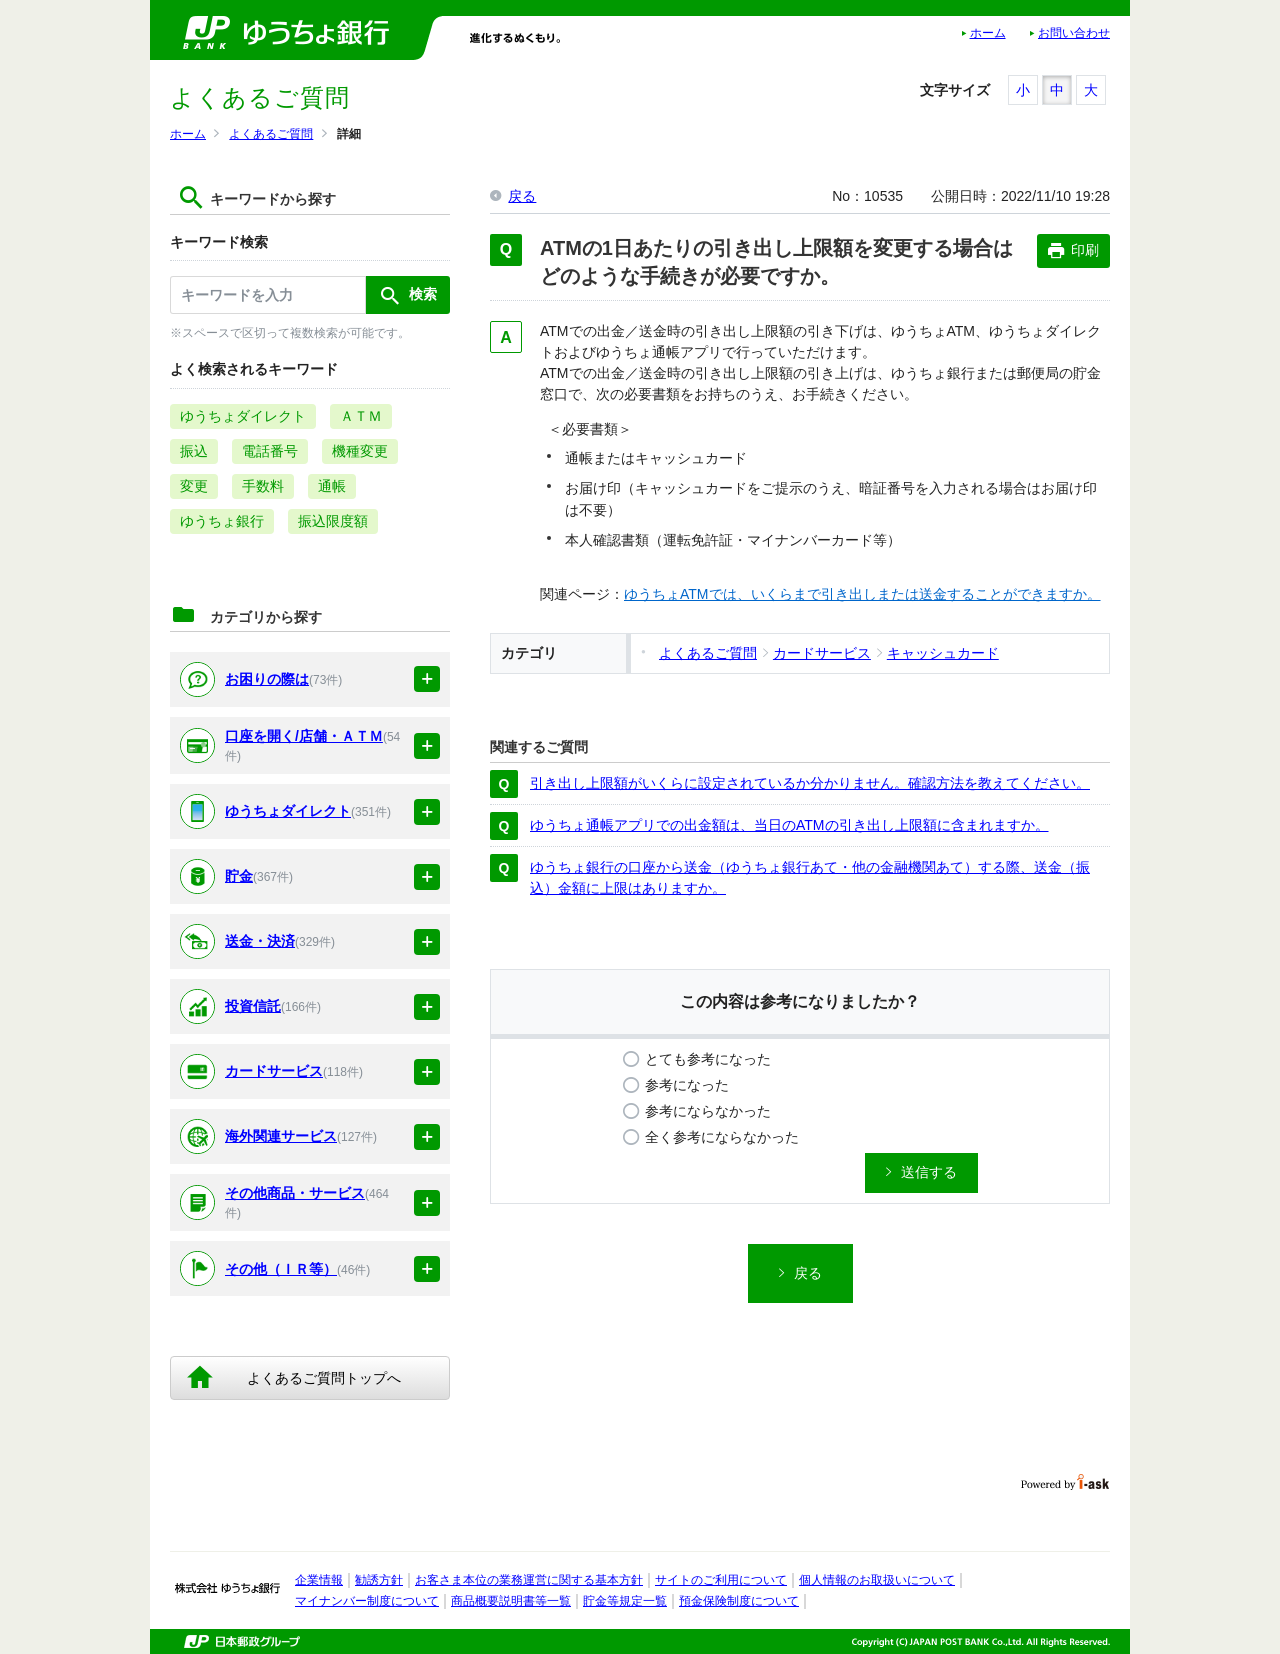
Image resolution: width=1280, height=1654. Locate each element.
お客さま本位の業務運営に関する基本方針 (529, 1580)
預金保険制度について (739, 1601)
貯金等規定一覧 (625, 1601)
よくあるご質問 (271, 134)
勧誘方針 (379, 1580)
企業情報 (319, 1580)
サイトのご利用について (721, 1580)
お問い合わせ (1074, 33)
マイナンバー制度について (367, 1601)
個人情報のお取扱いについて (877, 1580)
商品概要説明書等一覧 (511, 1601)
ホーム (988, 33)
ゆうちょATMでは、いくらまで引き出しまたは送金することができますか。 (862, 594)
